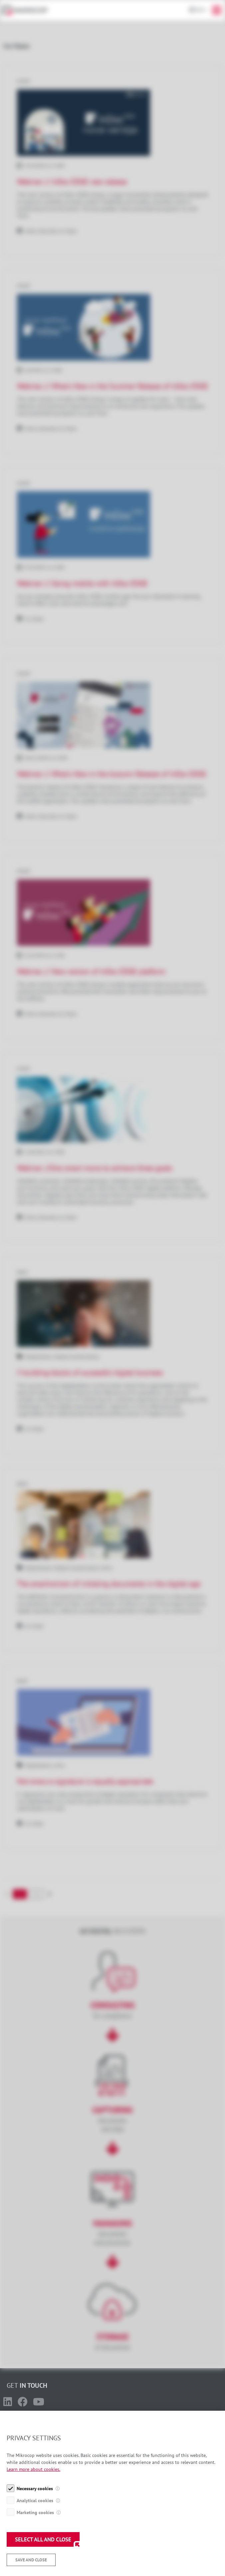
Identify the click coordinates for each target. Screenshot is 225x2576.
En (199, 10)
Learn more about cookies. (33, 2506)
